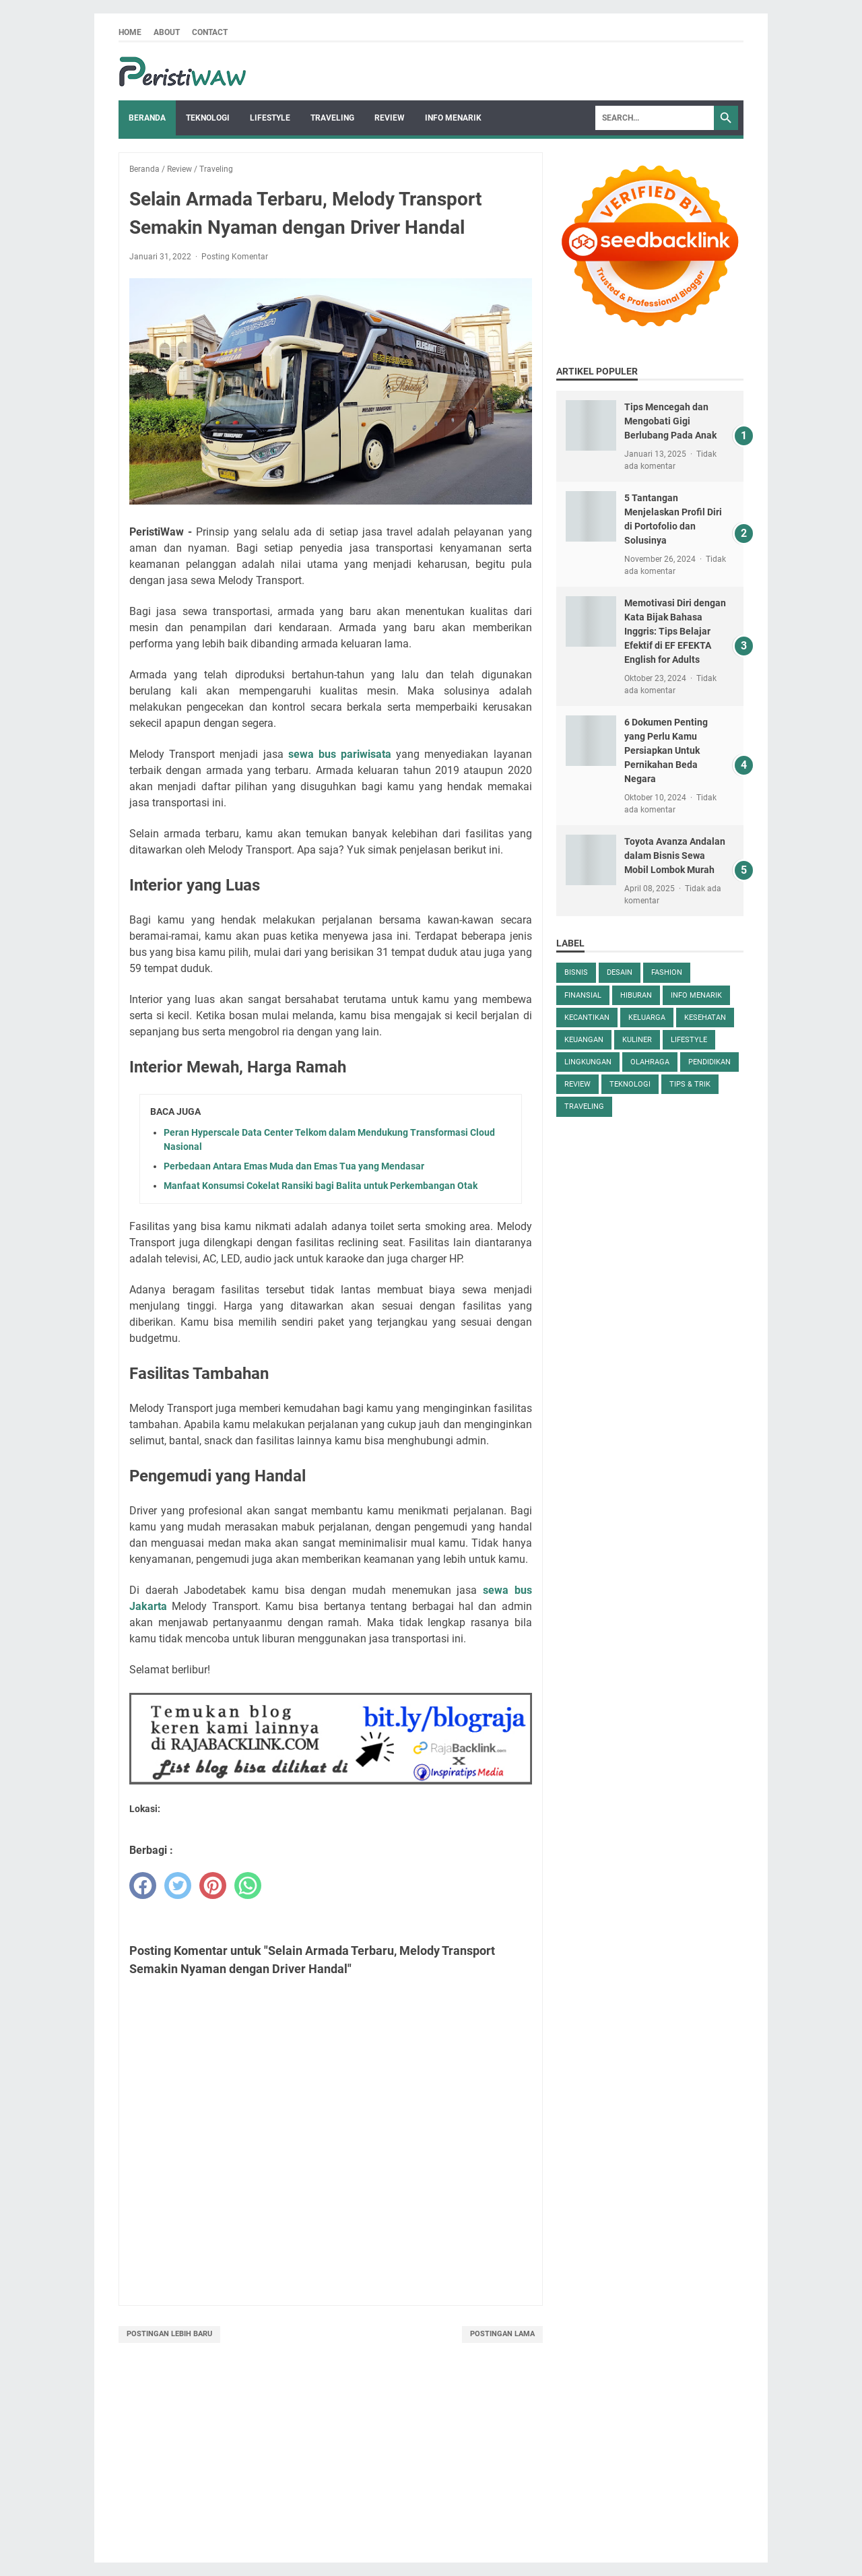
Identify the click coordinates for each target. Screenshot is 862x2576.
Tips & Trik (689, 1084)
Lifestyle (270, 118)
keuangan (583, 1039)
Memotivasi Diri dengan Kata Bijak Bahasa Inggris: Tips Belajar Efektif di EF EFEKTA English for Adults (675, 631)
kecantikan (586, 1017)
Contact (210, 32)
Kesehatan (705, 1017)
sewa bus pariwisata (339, 754)
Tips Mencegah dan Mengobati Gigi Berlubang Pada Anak (670, 421)
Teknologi (208, 118)
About (167, 32)
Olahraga (649, 1062)
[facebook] (142, 1885)
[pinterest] (212, 1885)
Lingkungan (587, 1062)
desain (619, 972)
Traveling (332, 118)
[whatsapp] (247, 1885)
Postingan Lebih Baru (169, 2333)
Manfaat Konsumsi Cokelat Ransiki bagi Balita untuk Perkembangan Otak (320, 1185)
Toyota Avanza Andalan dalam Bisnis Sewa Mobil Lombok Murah (674, 855)
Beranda (147, 118)
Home (130, 32)
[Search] (654, 118)
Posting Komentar (234, 256)
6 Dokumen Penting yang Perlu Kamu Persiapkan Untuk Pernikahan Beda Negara (666, 750)
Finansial (582, 995)
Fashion (666, 972)
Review (389, 118)
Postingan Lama (502, 2333)
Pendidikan (709, 1062)
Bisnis (576, 972)
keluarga (646, 1017)
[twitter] (177, 1885)
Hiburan (636, 995)
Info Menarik (453, 118)
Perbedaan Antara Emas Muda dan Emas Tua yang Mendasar (294, 1166)
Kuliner (637, 1039)
